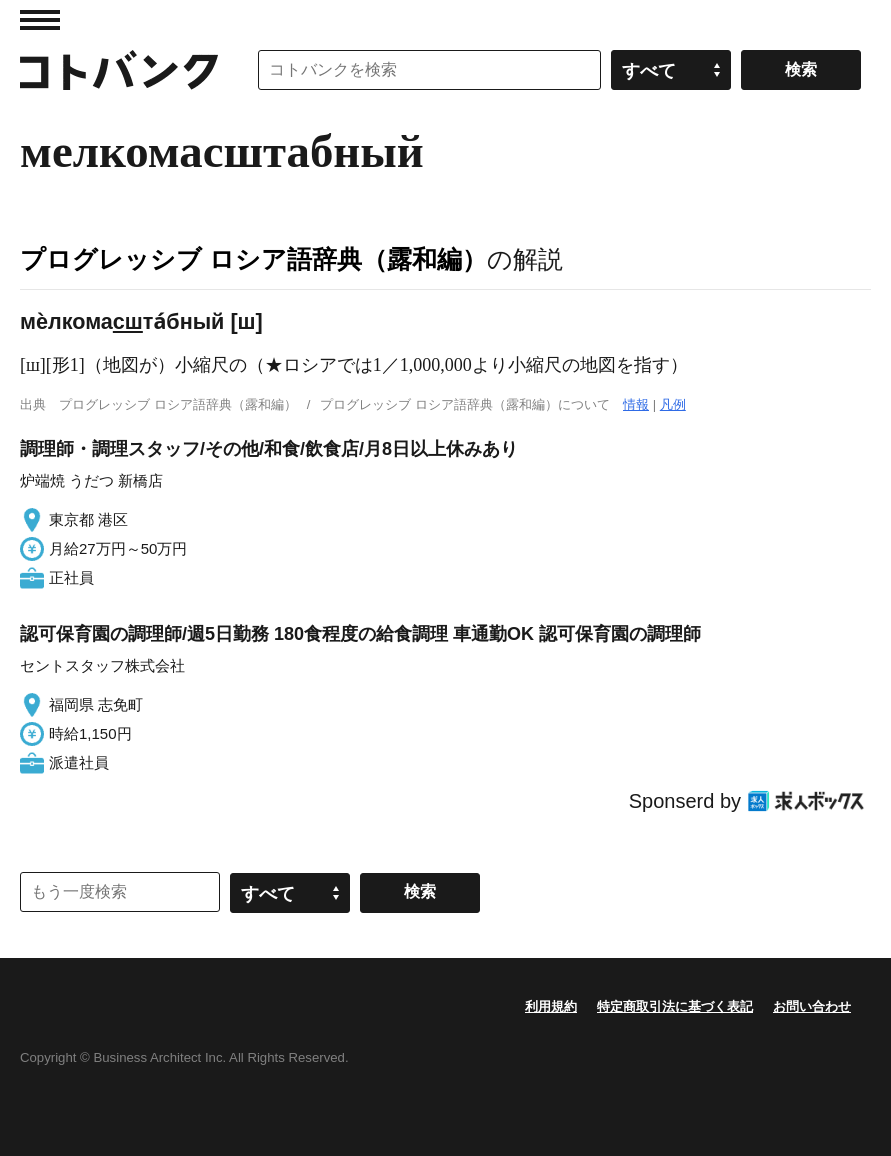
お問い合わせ (812, 1006)
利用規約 (551, 1006)
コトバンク (119, 70)
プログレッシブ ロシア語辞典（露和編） (253, 259)
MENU (40, 20)
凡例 (673, 404)
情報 (636, 404)
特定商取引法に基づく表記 (675, 1006)
